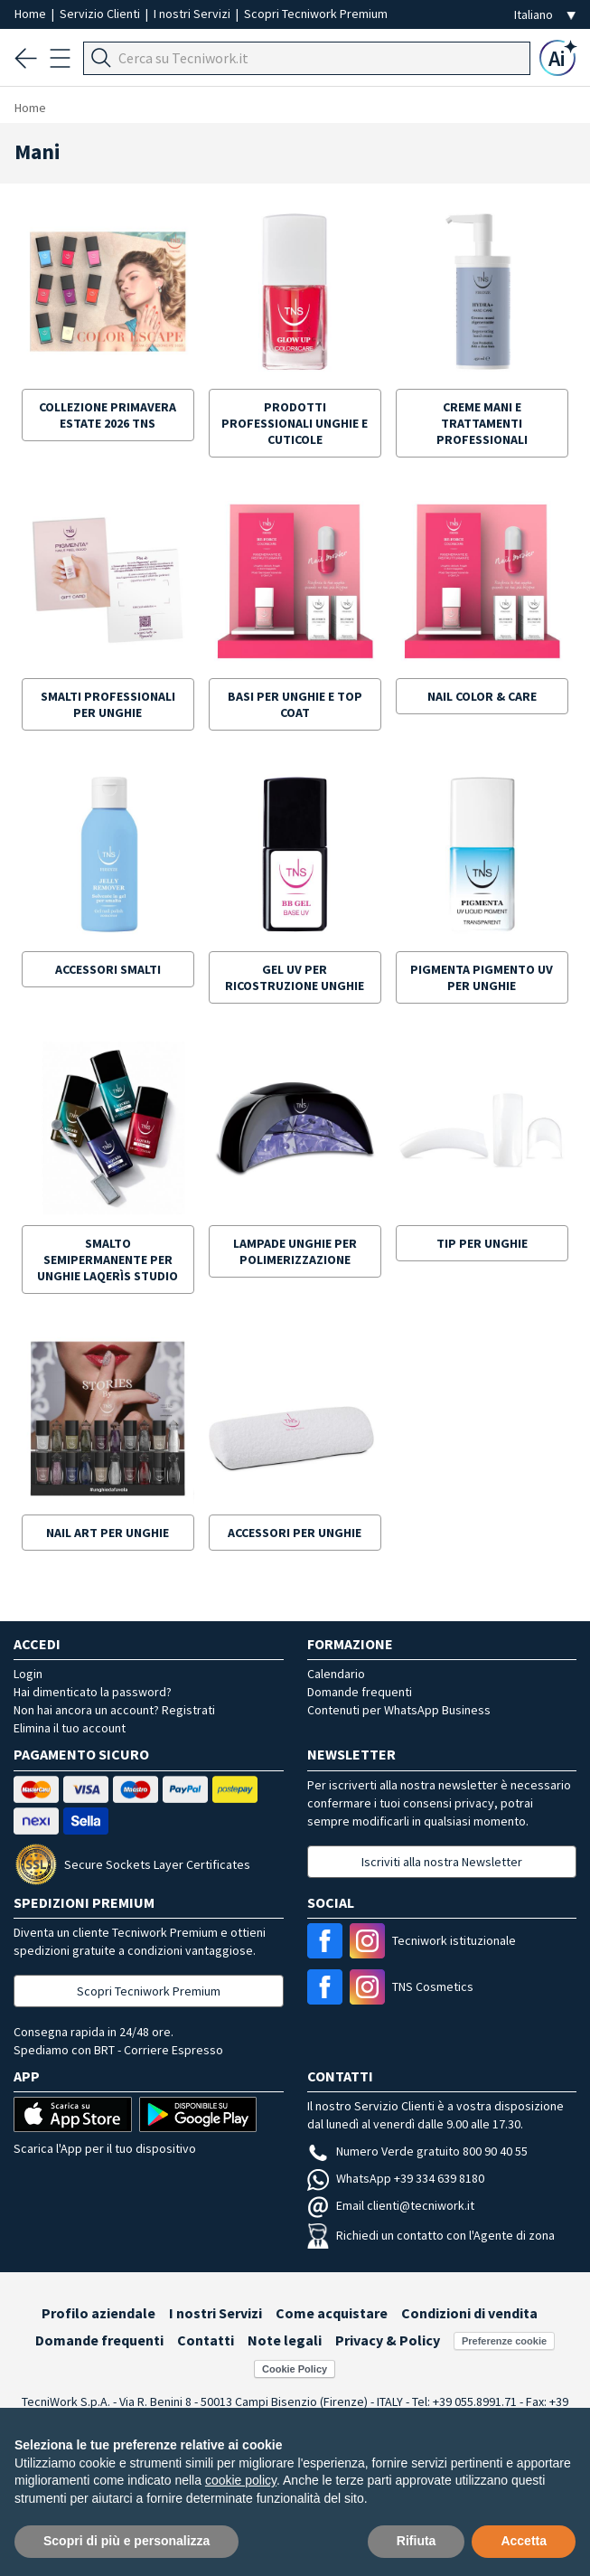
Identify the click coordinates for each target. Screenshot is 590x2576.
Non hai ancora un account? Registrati (114, 1710)
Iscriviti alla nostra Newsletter (441, 1862)
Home (31, 13)
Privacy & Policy (387, 2340)
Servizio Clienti (101, 13)
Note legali (285, 2340)
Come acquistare (332, 2313)
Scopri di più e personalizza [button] (126, 2541)
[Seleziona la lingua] (545, 15)
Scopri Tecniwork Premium (316, 13)
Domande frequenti (359, 1692)
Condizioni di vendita (469, 2313)
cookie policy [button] (240, 2480)
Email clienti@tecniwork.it (390, 2205)
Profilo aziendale (98, 2313)
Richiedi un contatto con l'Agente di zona (431, 2235)
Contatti (205, 2340)
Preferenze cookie (504, 2340)
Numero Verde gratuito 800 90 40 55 (417, 2151)
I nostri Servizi (193, 13)
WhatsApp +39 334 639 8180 (395, 2178)
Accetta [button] (524, 2541)
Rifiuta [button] (416, 2541)
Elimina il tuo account (70, 1728)
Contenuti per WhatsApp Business (399, 1710)
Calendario (336, 1673)
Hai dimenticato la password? (93, 1692)
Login (28, 1673)
